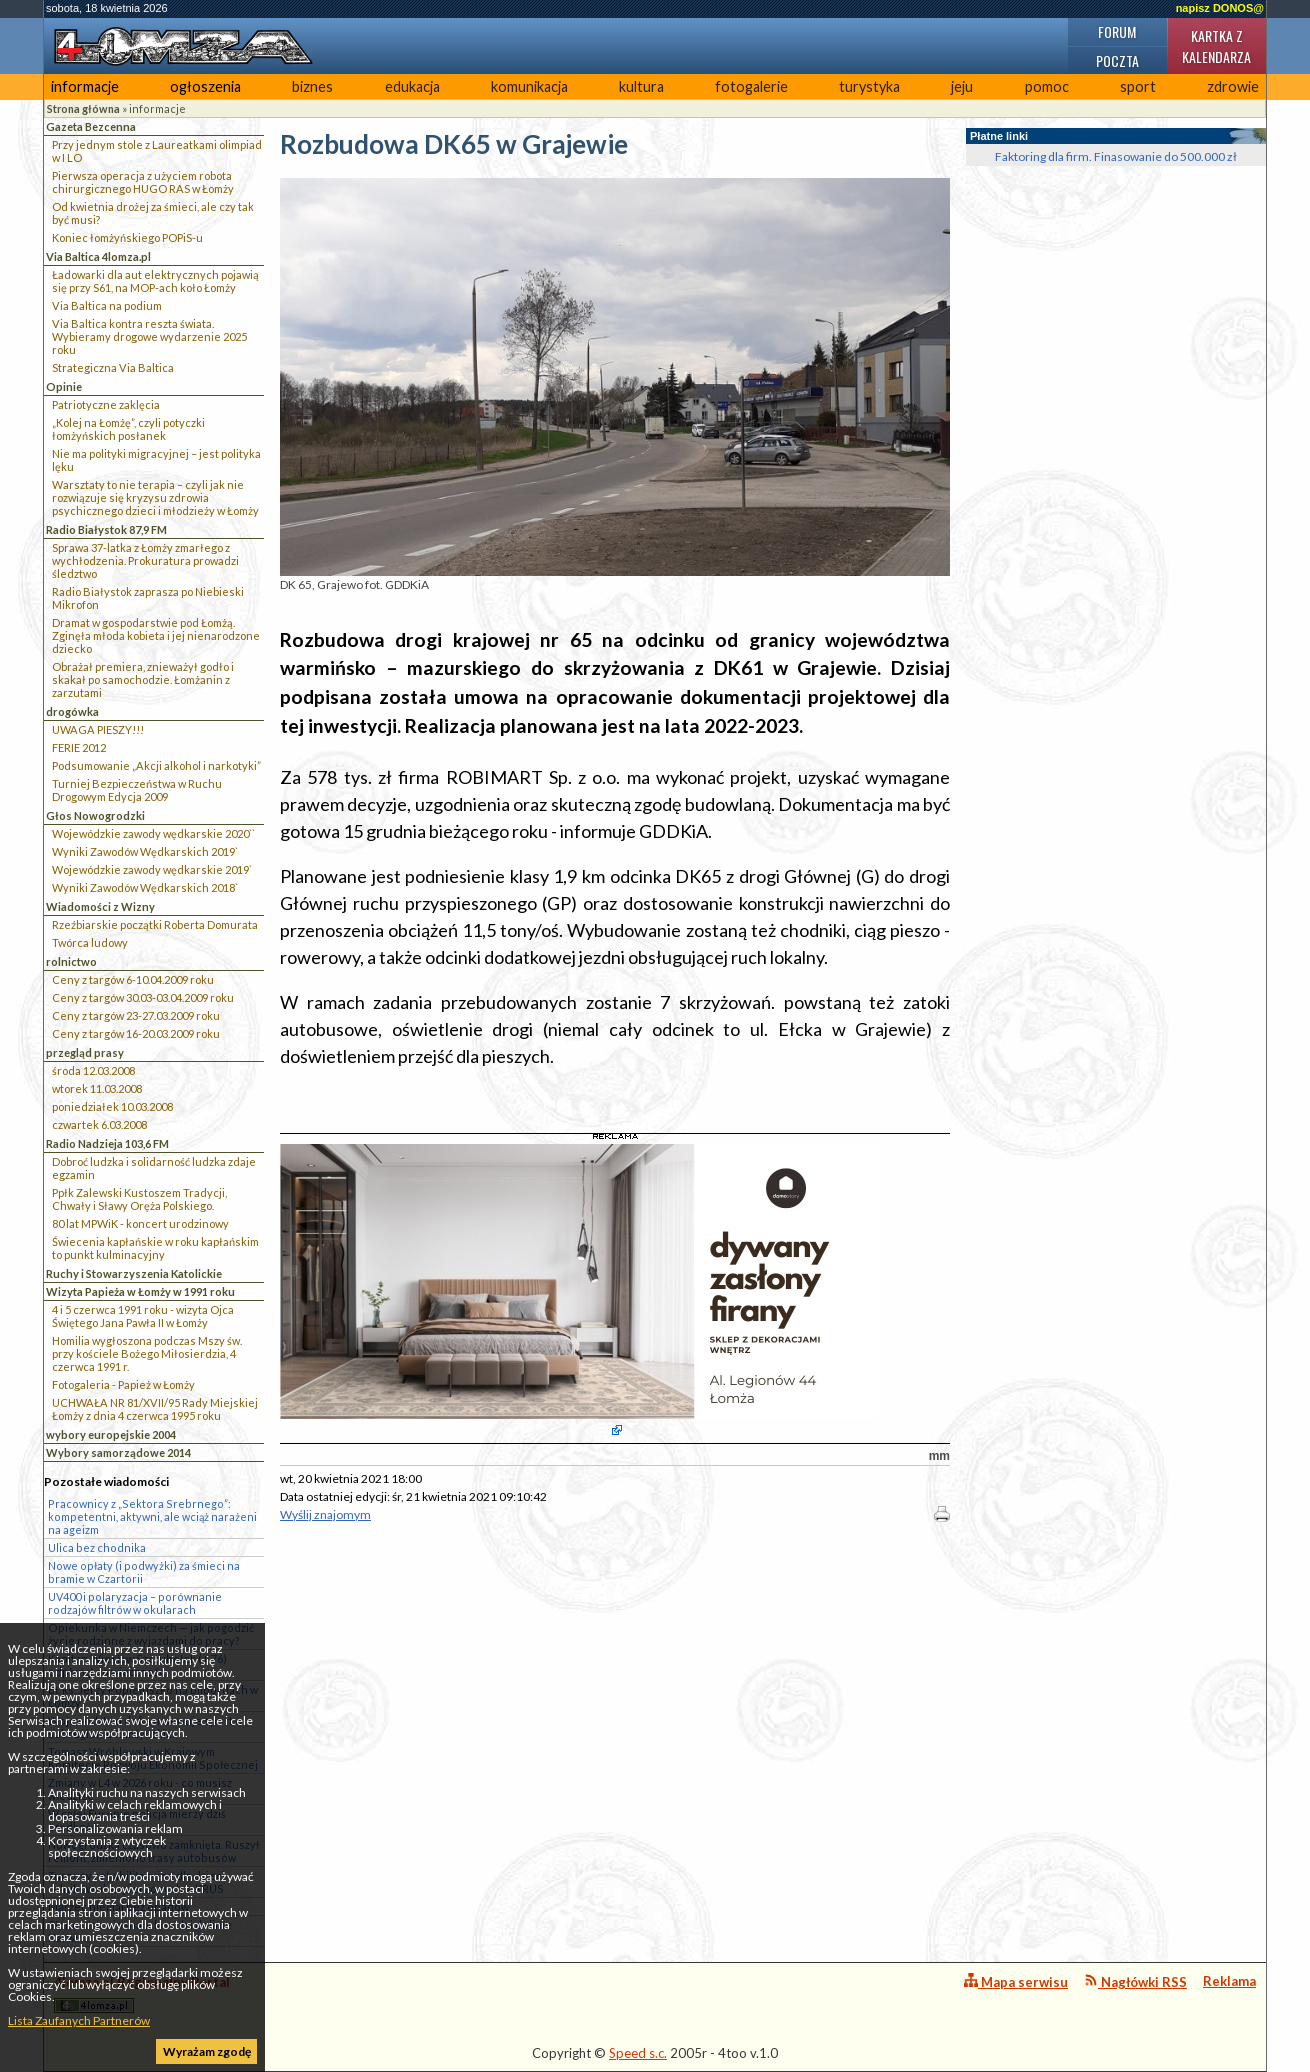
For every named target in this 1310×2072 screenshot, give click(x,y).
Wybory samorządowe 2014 (118, 1452)
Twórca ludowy (90, 942)
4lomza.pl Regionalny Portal (142, 1993)
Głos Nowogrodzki (95, 815)
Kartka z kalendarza (1216, 46)
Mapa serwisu (1016, 1981)
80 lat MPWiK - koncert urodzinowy (140, 1223)
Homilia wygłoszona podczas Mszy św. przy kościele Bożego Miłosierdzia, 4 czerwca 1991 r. (147, 1353)
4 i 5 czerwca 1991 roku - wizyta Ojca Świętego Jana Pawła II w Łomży (143, 1316)
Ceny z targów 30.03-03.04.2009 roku (143, 997)
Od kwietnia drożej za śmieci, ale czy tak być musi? (153, 213)
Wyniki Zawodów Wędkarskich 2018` (145, 887)
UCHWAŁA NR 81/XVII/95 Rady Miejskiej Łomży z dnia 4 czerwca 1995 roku (155, 1409)
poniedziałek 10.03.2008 (112, 1106)
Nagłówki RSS (1135, 1981)
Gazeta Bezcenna (91, 126)
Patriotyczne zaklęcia (106, 404)
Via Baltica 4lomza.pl (98, 256)
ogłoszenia (205, 86)
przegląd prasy (85, 1052)
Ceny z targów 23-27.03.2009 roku (136, 1015)
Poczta (1117, 60)
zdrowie (1233, 86)
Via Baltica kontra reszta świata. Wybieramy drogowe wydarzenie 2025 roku (149, 336)
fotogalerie (751, 86)
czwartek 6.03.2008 (99, 1124)
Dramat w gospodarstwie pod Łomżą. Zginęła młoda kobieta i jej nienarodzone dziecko (156, 635)
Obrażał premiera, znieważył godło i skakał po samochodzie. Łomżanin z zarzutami (143, 679)
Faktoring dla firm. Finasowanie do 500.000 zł (1116, 156)
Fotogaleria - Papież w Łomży (123, 1384)
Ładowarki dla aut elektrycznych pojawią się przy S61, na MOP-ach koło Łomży (155, 281)
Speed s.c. (638, 2053)
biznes (312, 86)
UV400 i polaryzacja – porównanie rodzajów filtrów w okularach (135, 1603)
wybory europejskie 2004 (111, 1434)
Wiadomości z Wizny (100, 906)
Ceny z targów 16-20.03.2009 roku (136, 1033)
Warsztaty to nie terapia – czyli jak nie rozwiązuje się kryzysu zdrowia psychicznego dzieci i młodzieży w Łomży (155, 497)
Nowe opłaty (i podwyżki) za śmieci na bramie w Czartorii (144, 1572)
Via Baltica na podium (107, 305)
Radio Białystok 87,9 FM (106, 529)
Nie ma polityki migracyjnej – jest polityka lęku (156, 460)
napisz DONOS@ (1220, 8)
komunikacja (529, 86)
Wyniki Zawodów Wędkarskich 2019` (145, 851)
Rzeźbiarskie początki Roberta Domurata (155, 924)
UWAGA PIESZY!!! (98, 729)
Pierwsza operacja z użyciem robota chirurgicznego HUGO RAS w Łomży (143, 182)
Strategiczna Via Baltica (113, 367)
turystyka (869, 86)
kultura (641, 86)
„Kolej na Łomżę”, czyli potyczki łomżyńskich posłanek (128, 429)
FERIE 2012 (79, 747)
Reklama (1229, 1981)
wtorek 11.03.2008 (97, 1088)
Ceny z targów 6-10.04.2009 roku (133, 979)
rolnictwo (71, 961)
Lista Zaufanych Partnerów (79, 2020)
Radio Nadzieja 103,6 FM (107, 1143)
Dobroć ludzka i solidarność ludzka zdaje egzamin (154, 1168)
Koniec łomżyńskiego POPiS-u (127, 237)
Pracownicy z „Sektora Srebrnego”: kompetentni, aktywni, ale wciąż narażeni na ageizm (152, 1516)
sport (1138, 86)
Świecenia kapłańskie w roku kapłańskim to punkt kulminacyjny (155, 1248)
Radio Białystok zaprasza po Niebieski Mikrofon (148, 598)
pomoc (1047, 86)
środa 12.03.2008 (93, 1070)
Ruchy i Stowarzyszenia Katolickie (134, 1273)
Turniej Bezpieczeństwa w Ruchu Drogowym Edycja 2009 (137, 790)
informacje (85, 86)
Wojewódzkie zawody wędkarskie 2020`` (153, 833)
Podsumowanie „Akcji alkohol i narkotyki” (156, 765)
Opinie (64, 386)
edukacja (412, 86)
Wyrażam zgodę (207, 2051)
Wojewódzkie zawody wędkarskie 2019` (152, 869)
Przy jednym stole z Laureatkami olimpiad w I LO (157, 151)
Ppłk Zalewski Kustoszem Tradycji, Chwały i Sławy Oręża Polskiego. (139, 1199)
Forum (1117, 31)
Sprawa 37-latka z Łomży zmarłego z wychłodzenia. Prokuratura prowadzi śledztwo (145, 560)
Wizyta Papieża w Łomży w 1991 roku (140, 1291)
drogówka (72, 711)
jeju (962, 86)
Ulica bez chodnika (97, 1547)
